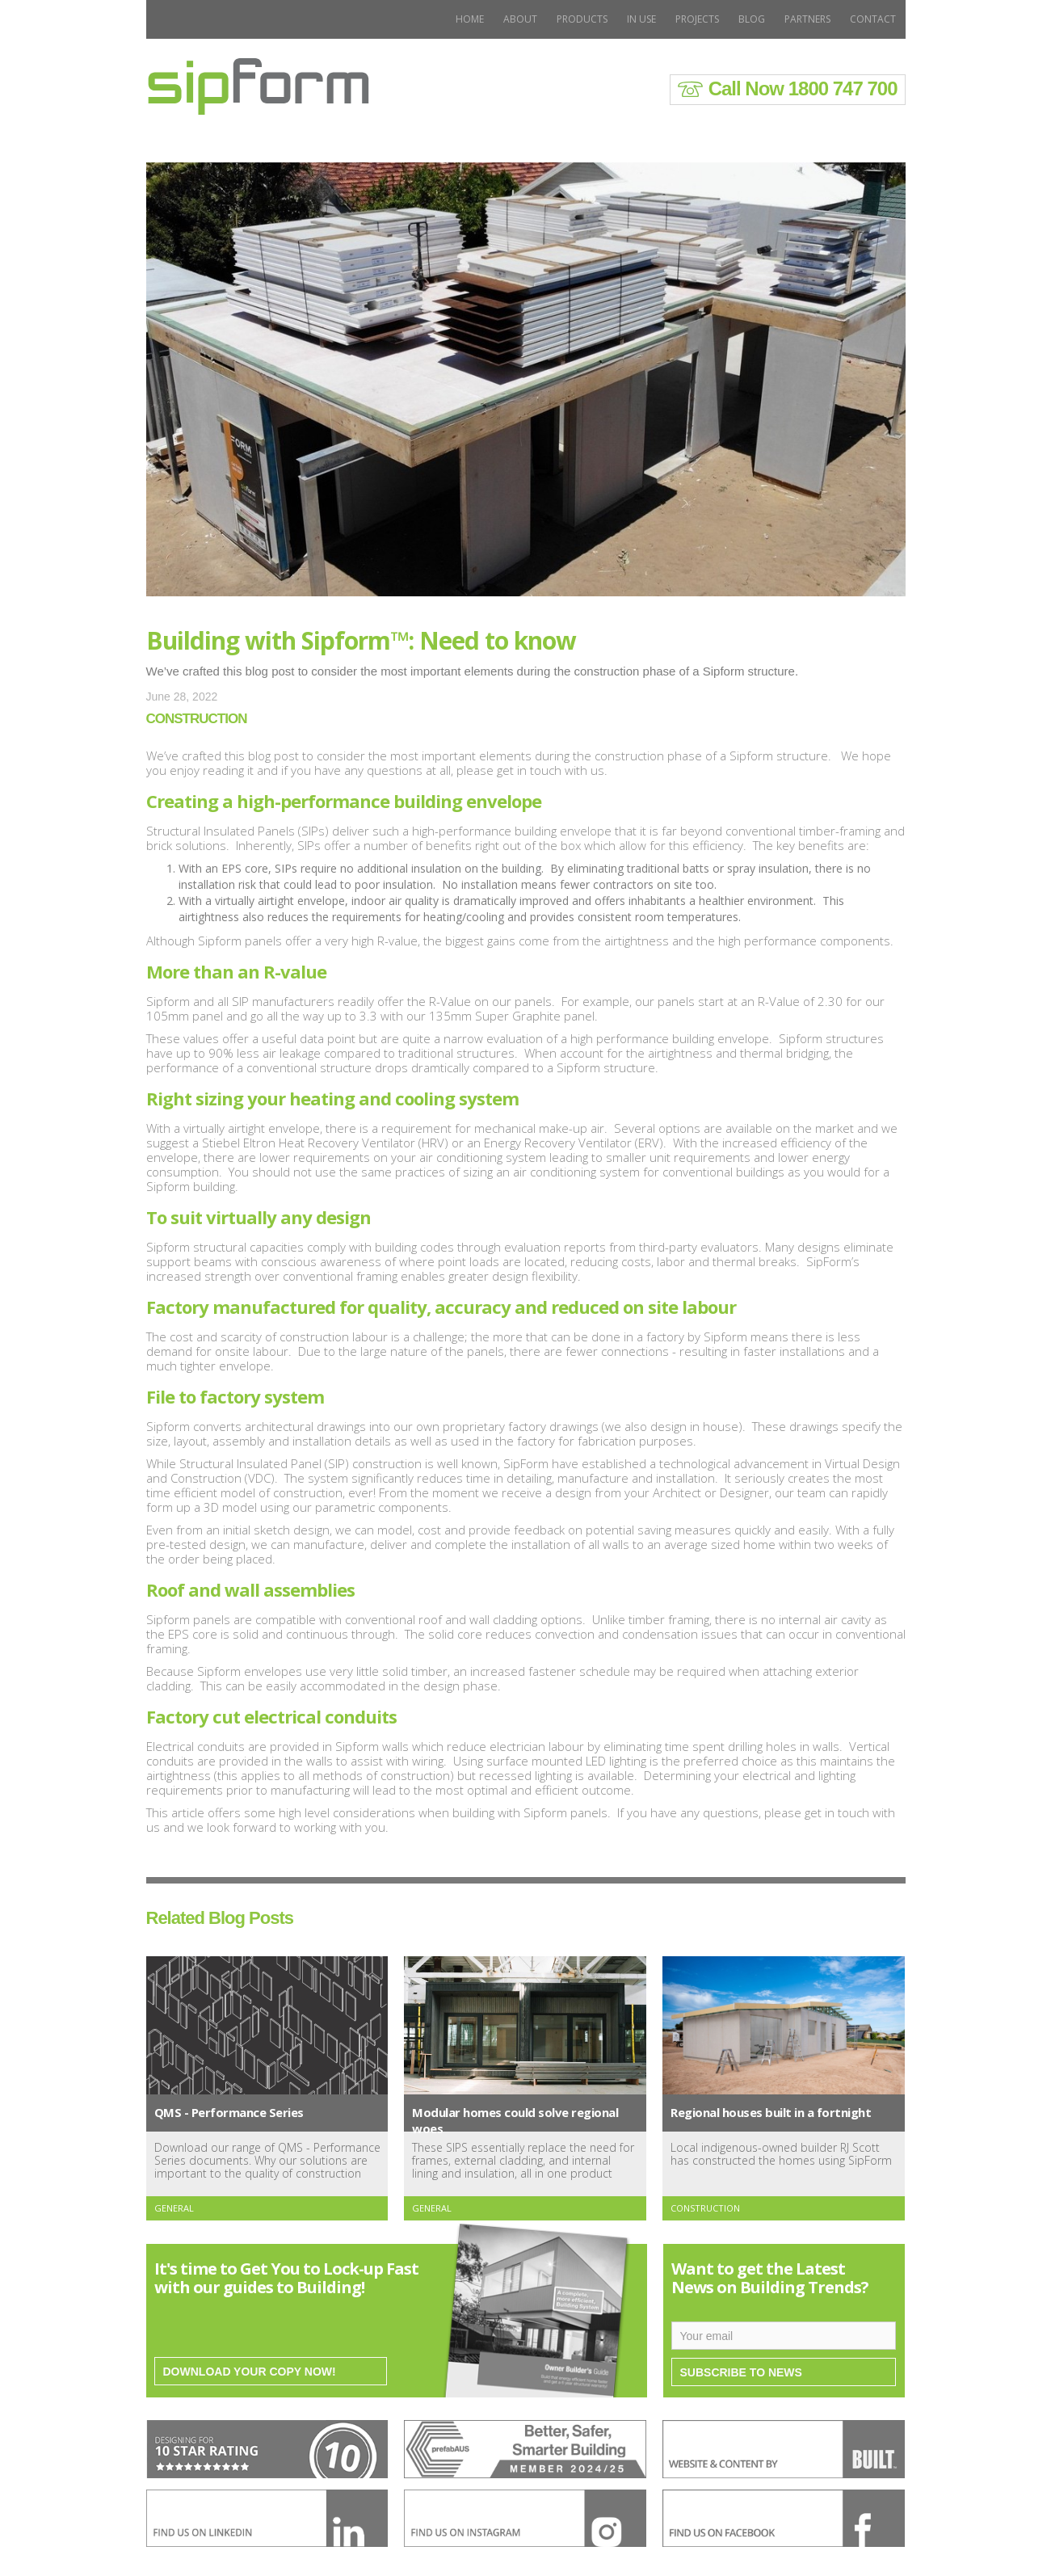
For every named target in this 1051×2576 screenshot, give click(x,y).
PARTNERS (807, 19)
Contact (873, 19)
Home (470, 19)
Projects (697, 19)
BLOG (751, 19)
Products (582, 19)
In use (641, 19)
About (520, 19)
